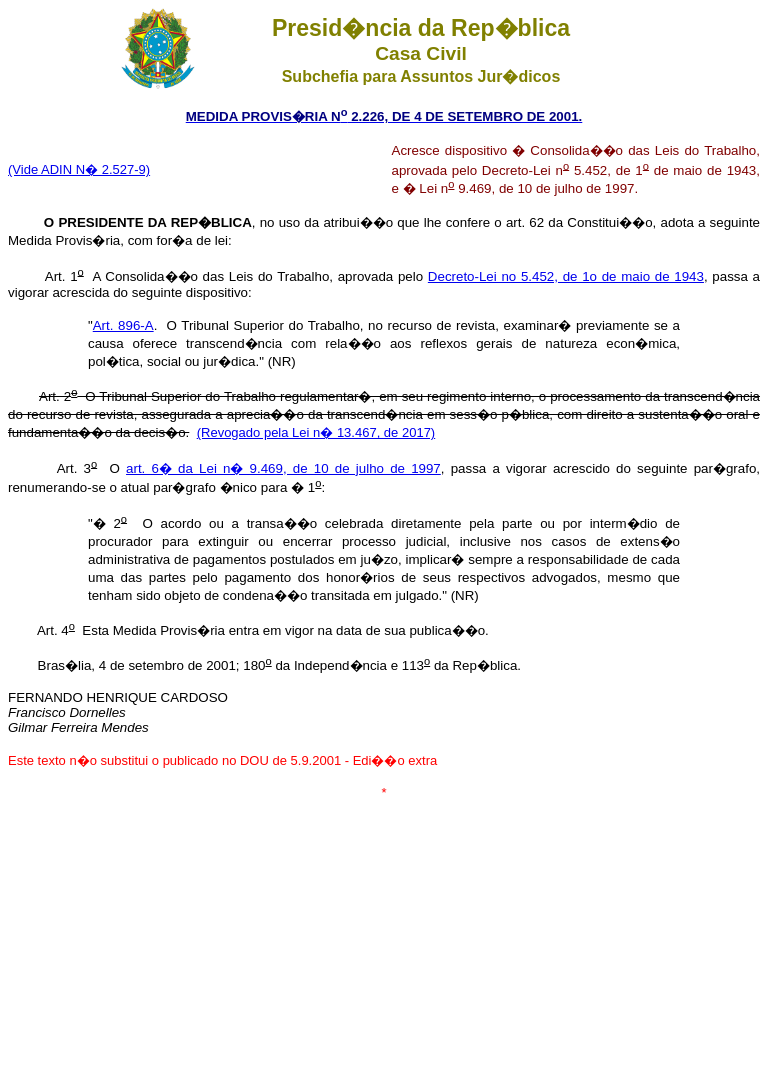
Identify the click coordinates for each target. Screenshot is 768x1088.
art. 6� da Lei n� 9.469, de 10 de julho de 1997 (283, 468)
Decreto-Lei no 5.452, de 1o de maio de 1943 (566, 276)
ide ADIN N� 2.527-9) (85, 169)
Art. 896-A (123, 325)
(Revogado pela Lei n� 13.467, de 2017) (316, 432)
